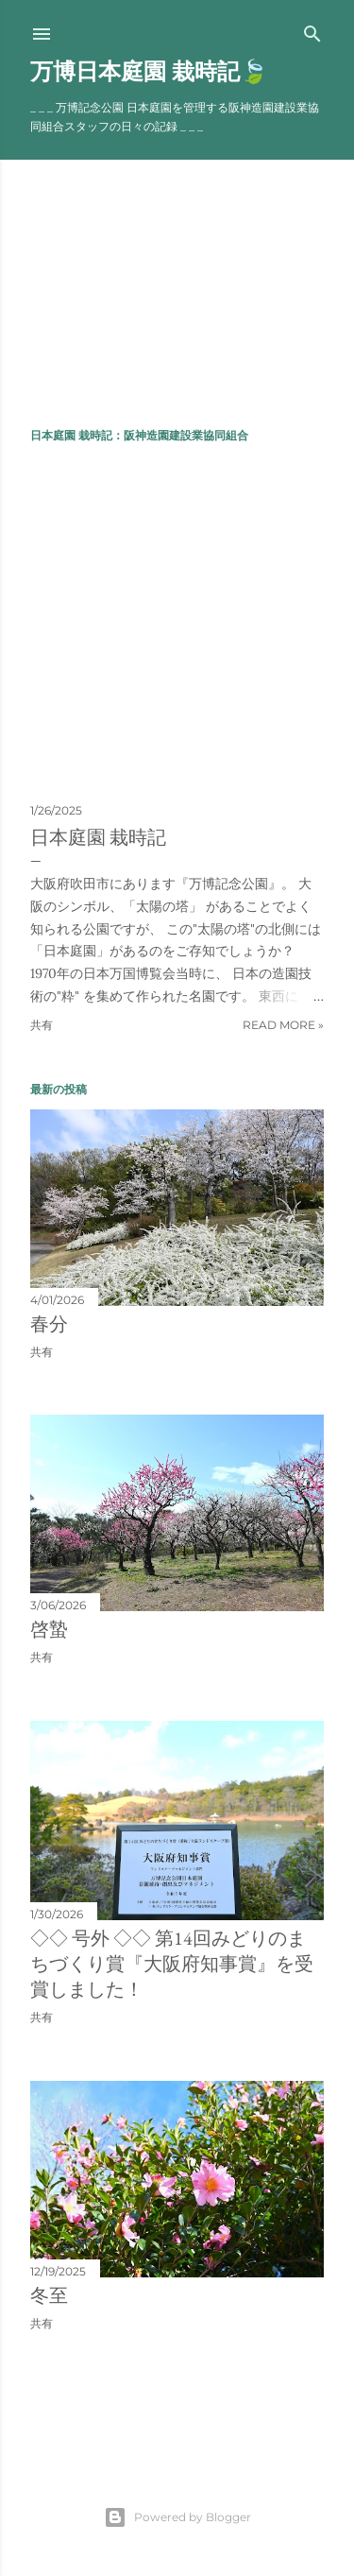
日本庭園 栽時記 (98, 837)
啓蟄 (49, 1629)
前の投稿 (301, 2402)
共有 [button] (41, 1025)
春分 (49, 1324)
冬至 (49, 2295)
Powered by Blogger (177, 2517)
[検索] (312, 29)
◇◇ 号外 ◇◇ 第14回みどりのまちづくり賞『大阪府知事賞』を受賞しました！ (171, 1963)
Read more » (283, 1025)
